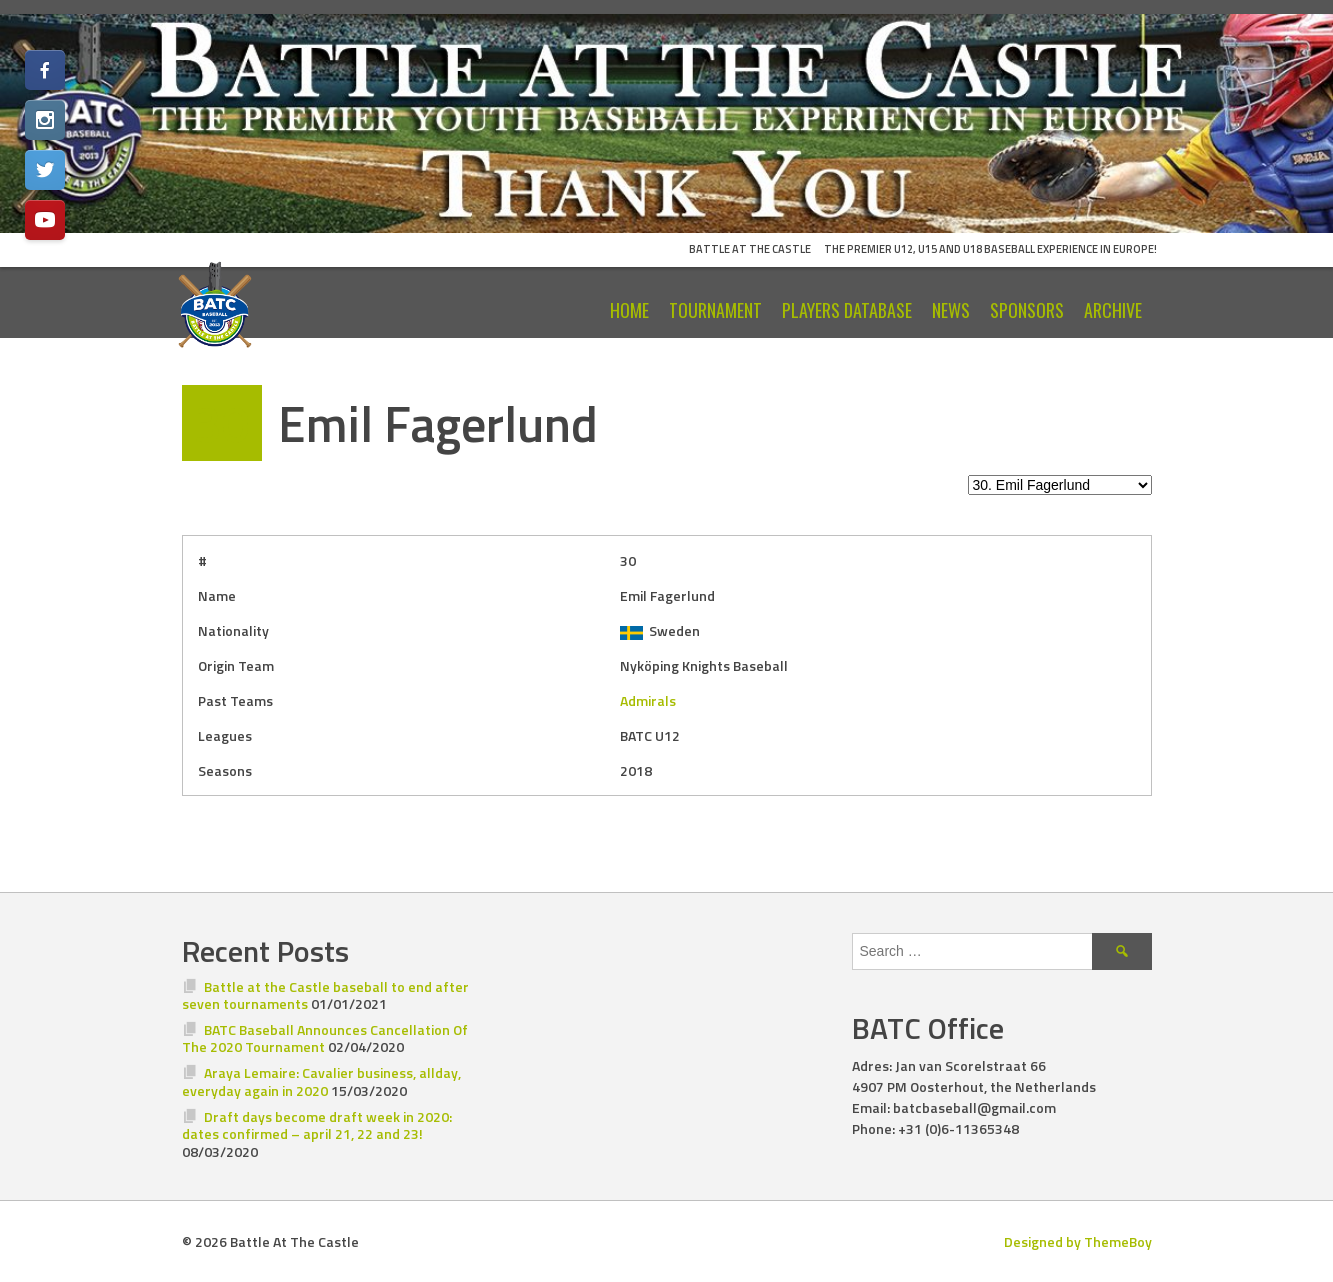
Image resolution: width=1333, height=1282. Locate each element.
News (951, 310)
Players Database (847, 310)
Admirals (648, 700)
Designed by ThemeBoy (1078, 1241)
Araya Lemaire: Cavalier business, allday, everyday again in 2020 (322, 1081)
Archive (1113, 310)
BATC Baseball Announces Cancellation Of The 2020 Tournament (325, 1038)
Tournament (715, 310)
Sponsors (1027, 310)
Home (629, 310)
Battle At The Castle (750, 249)
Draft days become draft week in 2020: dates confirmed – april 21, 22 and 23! (317, 1125)
